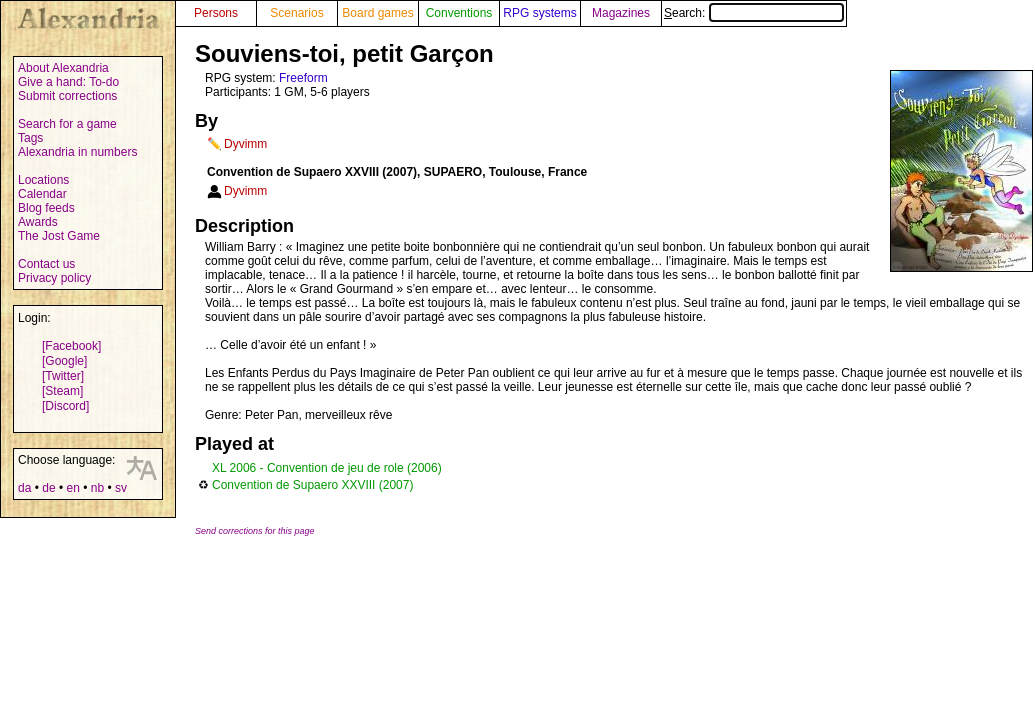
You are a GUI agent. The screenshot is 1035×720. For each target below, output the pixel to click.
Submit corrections (67, 96)
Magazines (621, 13)
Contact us (46, 264)
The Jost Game (59, 236)
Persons (216, 13)
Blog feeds (46, 208)
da (24, 488)
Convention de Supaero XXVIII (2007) (312, 485)
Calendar (42, 194)
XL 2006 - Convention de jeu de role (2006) (327, 468)
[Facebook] (71, 346)
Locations (43, 180)
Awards (38, 222)
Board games (377, 13)
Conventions (459, 13)
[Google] (64, 361)
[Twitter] (63, 376)
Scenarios (296, 13)
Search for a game (67, 124)
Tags (30, 138)
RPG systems (539, 13)
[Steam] (62, 391)
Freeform (303, 78)
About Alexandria (63, 68)
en (72, 488)
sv (121, 488)
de (48, 488)
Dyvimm (245, 144)
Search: (754, 13)
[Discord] (65, 406)
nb (97, 488)
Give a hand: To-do (68, 82)
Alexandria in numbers (77, 152)
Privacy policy (54, 278)
